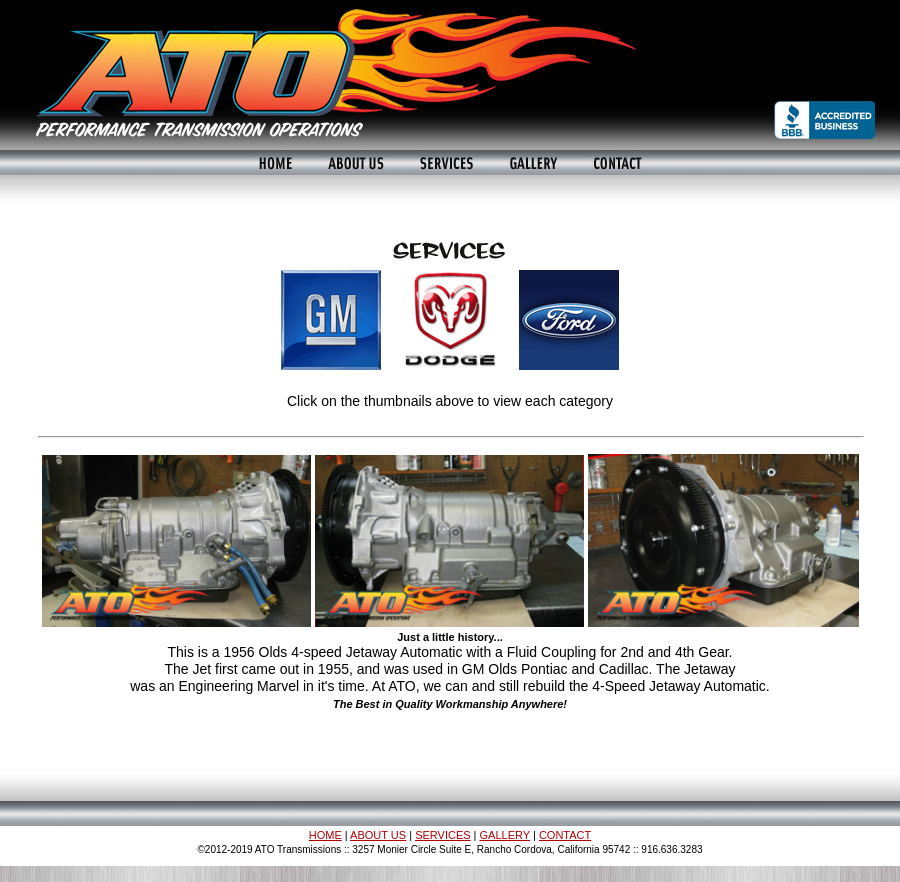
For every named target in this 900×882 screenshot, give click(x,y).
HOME (325, 835)
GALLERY (505, 835)
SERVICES (442, 835)
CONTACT (565, 835)
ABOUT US (378, 835)
